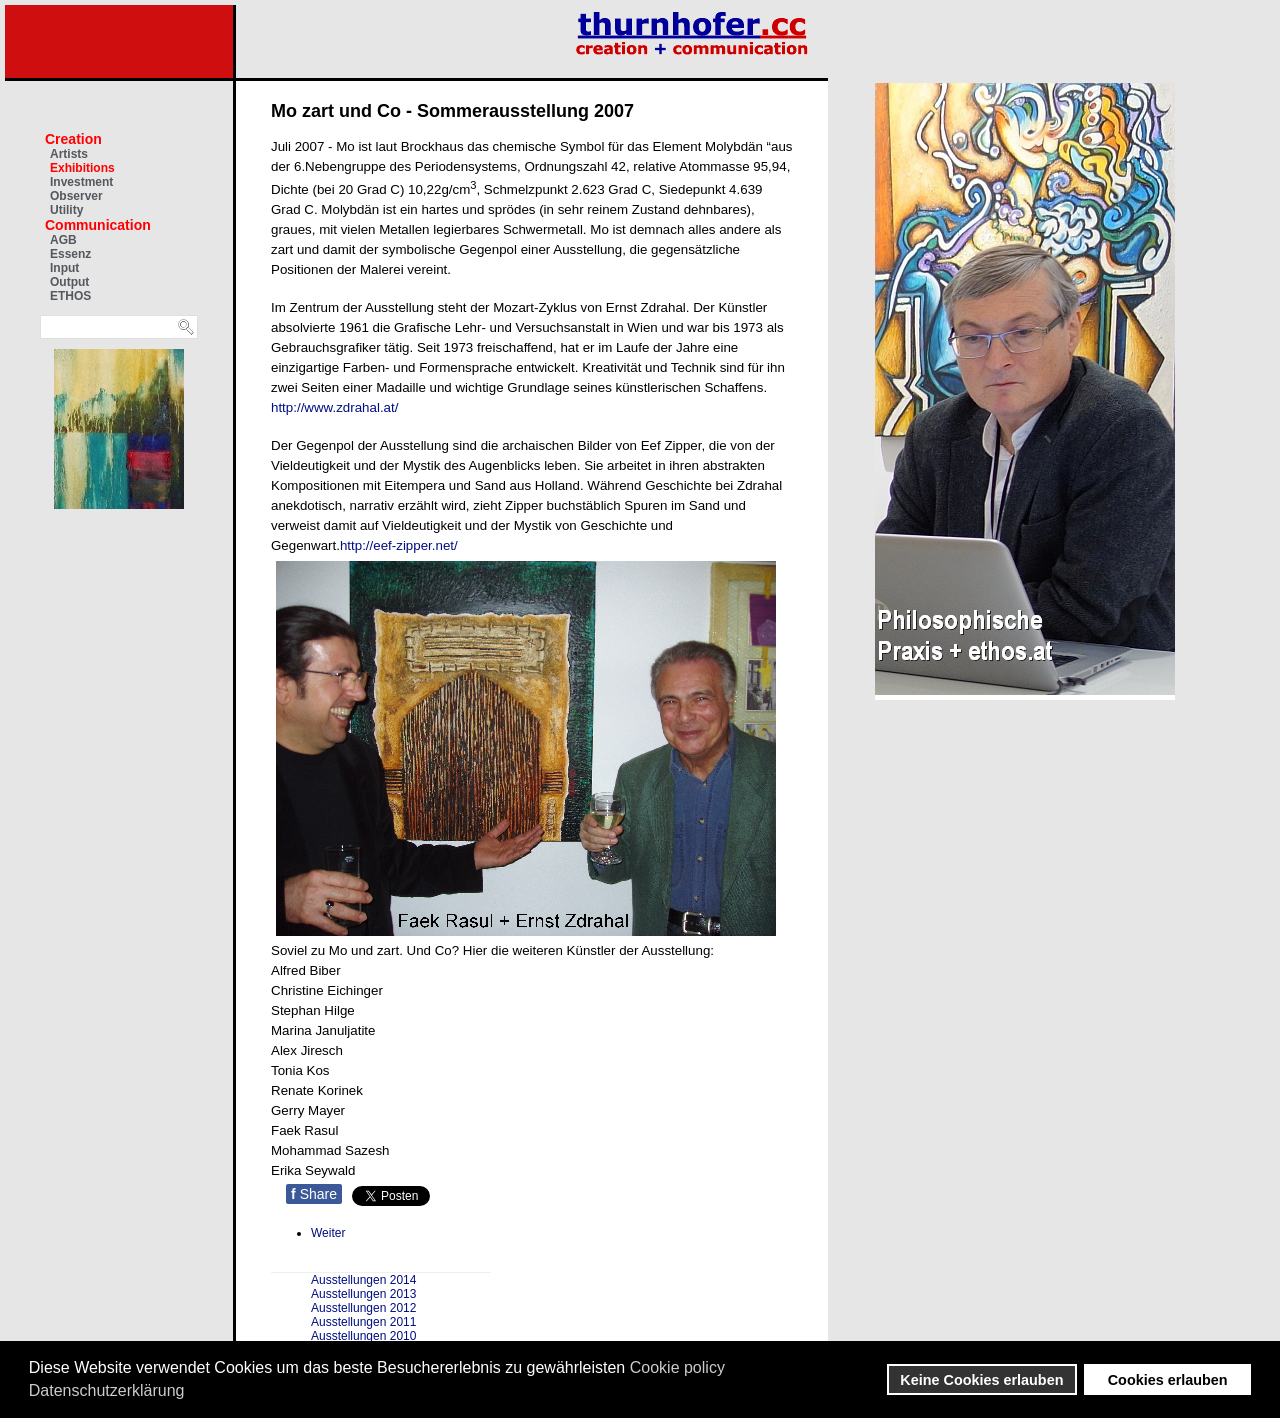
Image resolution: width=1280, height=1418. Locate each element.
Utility (66, 210)
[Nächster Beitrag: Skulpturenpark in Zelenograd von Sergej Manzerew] (328, 1233)
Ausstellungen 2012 (363, 1308)
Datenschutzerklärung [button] (107, 1390)
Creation (73, 139)
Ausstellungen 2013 (363, 1294)
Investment (81, 182)
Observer (76, 196)
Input (64, 268)
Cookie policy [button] (677, 1367)
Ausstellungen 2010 (363, 1336)
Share (314, 1194)
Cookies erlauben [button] (1168, 1380)
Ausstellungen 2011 (363, 1322)
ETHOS (70, 296)
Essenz (70, 254)
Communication (98, 225)
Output (69, 282)
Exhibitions (82, 168)
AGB (63, 240)
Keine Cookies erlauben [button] (981, 1380)
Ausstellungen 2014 (363, 1280)
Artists (69, 154)
